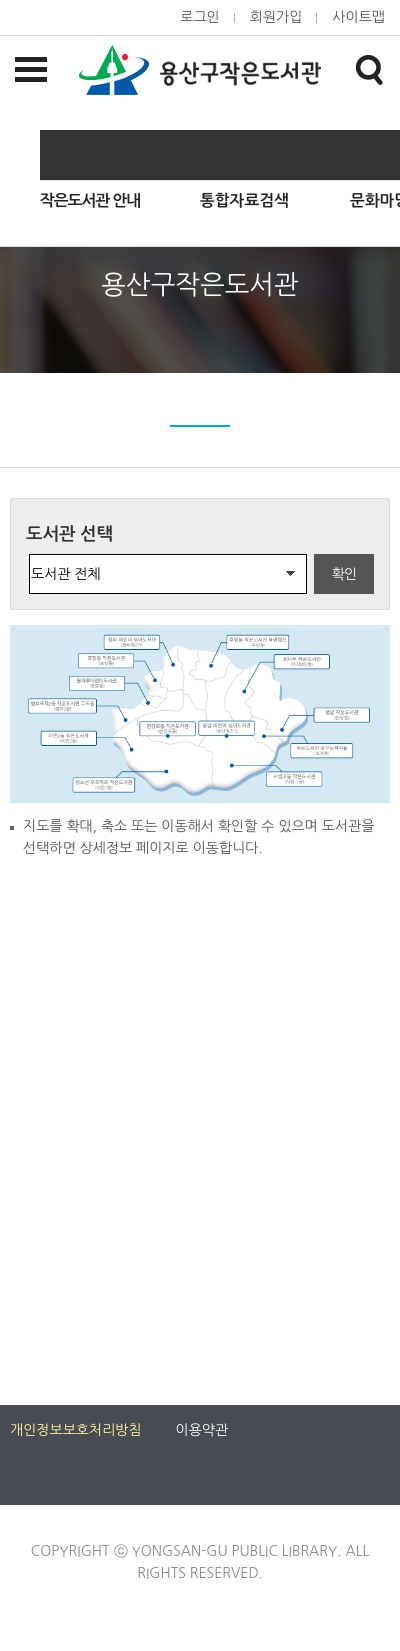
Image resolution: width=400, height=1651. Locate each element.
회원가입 (276, 17)
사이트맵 (358, 17)
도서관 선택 (69, 534)
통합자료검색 (244, 200)
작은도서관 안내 (90, 200)
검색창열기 (369, 69)
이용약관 (202, 1430)
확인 (344, 574)
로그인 (199, 17)
